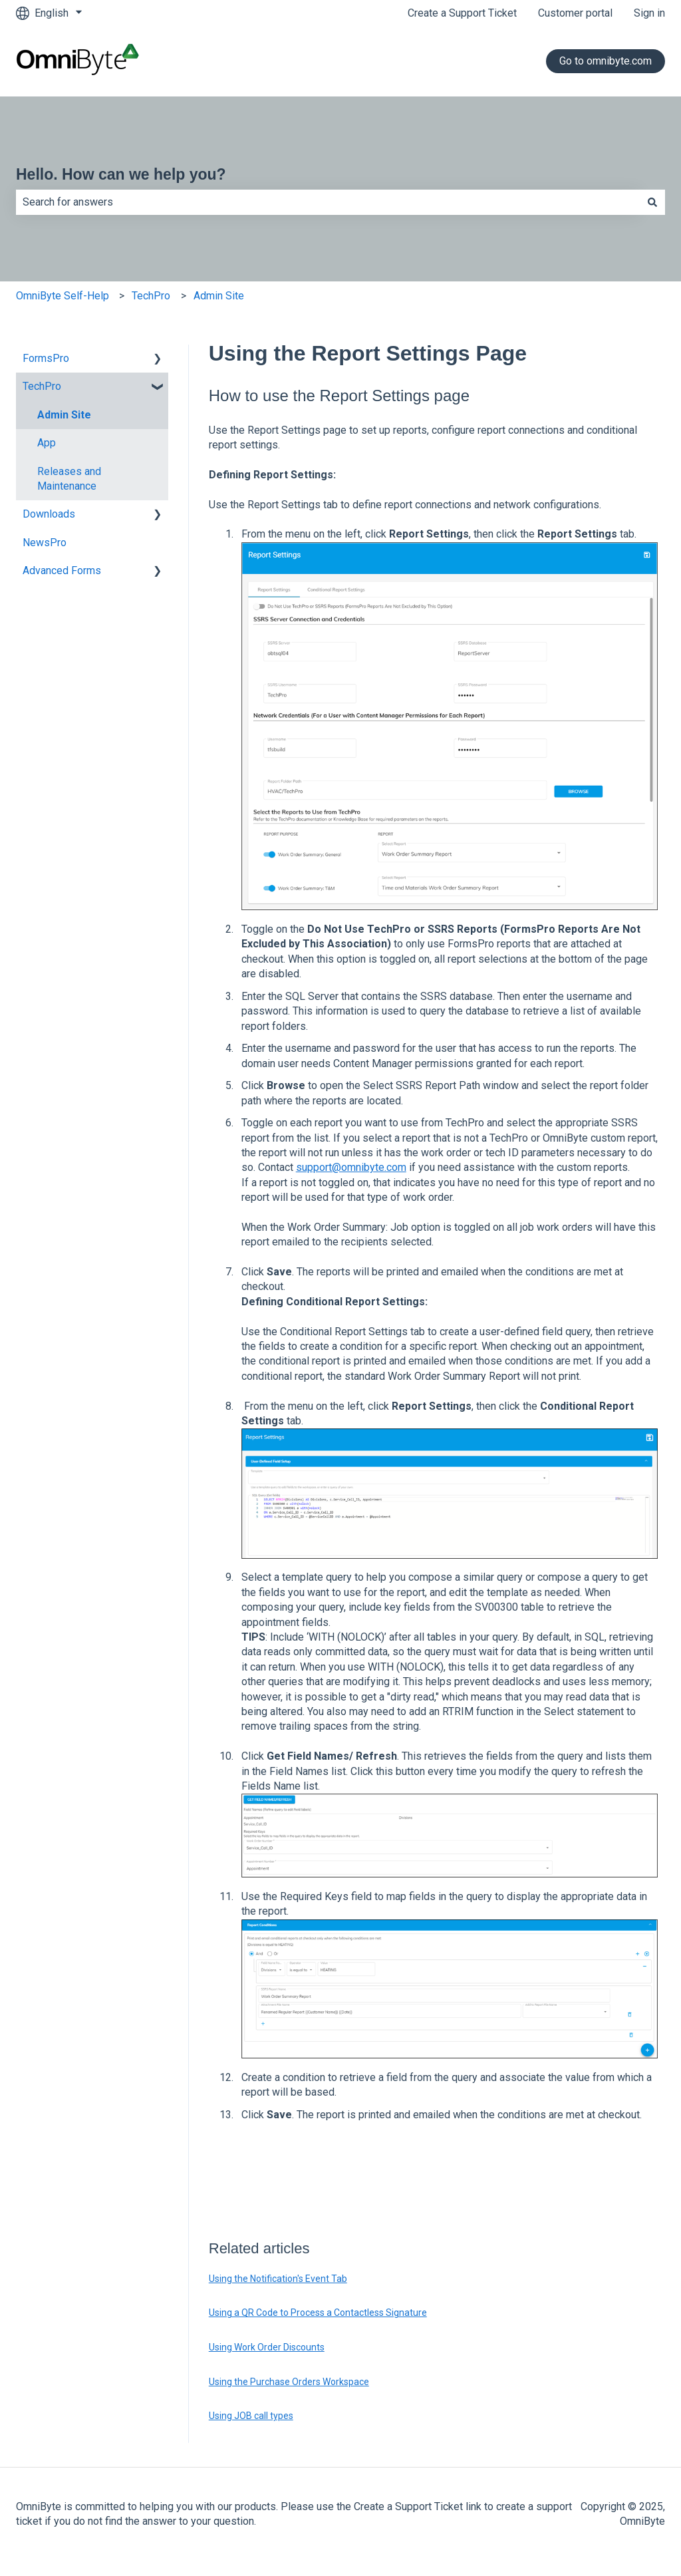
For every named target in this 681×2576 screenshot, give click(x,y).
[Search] (652, 202)
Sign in (649, 13)
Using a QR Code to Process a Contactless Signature (318, 2312)
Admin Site (219, 295)
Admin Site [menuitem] (64, 414)
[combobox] (328, 202)
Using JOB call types (251, 2415)
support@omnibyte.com (351, 1167)
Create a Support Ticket (462, 13)
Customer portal (575, 13)
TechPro (151, 295)
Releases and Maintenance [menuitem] (69, 478)
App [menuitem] (46, 442)
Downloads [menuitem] (49, 514)
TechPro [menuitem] (42, 386)
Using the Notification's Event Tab (278, 2278)
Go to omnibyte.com (605, 61)
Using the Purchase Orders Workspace (289, 2381)
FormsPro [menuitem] (46, 358)
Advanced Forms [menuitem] (62, 570)
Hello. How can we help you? (121, 174)
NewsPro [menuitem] (45, 542)
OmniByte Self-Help (62, 295)
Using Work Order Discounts (267, 2347)
